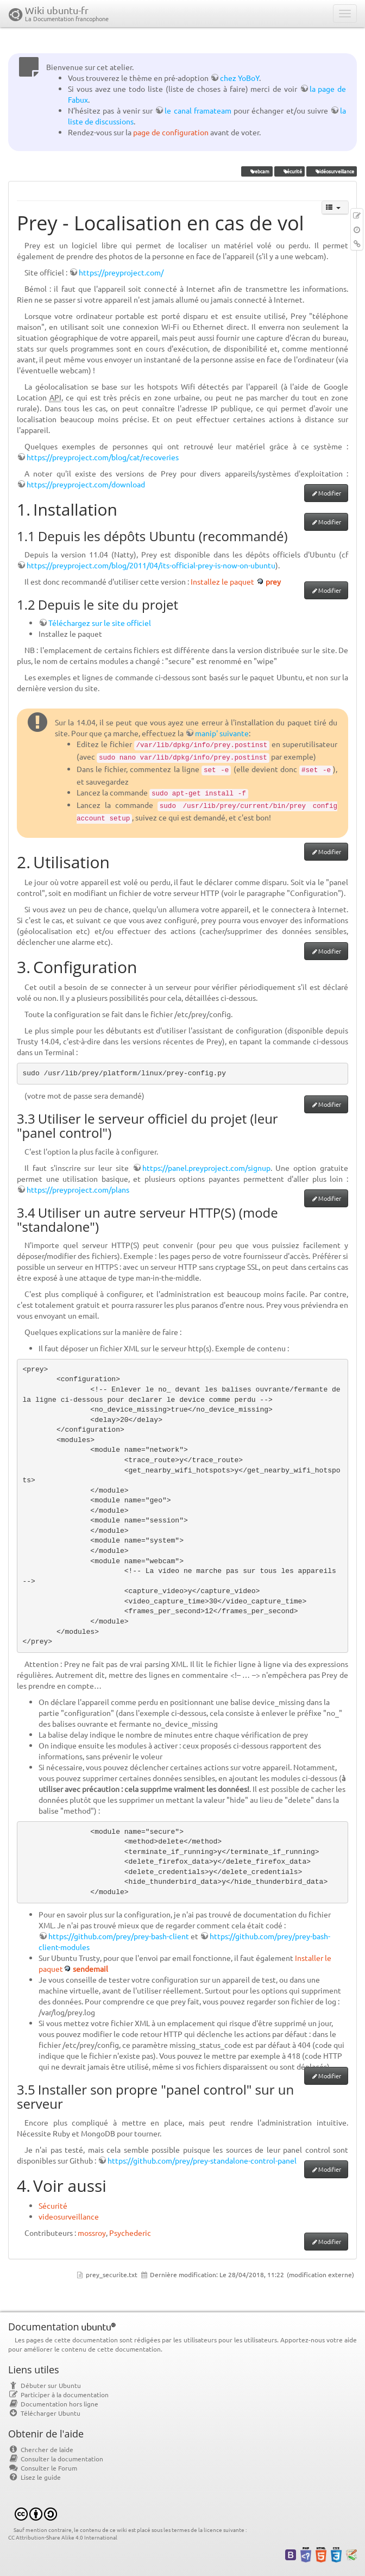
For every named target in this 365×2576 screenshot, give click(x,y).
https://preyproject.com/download (86, 484)
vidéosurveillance (331, 171)
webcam (256, 171)
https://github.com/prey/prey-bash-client (118, 1936)
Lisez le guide (34, 2477)
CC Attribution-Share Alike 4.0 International (62, 2537)
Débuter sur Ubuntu (44, 2385)
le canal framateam (198, 110)
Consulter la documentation (55, 2458)
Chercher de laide (40, 2449)
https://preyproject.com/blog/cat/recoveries (103, 457)
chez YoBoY (239, 78)
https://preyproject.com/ (121, 272)
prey (273, 581)
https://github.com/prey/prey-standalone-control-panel (202, 2160)
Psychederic (130, 2232)
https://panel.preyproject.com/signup (206, 1168)
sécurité (289, 171)
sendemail (90, 1968)
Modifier (329, 492)
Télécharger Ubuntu (44, 2413)
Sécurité (53, 2205)
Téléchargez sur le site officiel (99, 623)
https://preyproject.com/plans (78, 1189)
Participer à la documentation (58, 2394)
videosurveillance (69, 2216)
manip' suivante (222, 733)
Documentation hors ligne (53, 2403)
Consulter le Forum (42, 2468)
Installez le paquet (222, 581)
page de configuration (171, 132)
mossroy (92, 2232)
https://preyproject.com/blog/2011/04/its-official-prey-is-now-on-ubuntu (151, 565)
